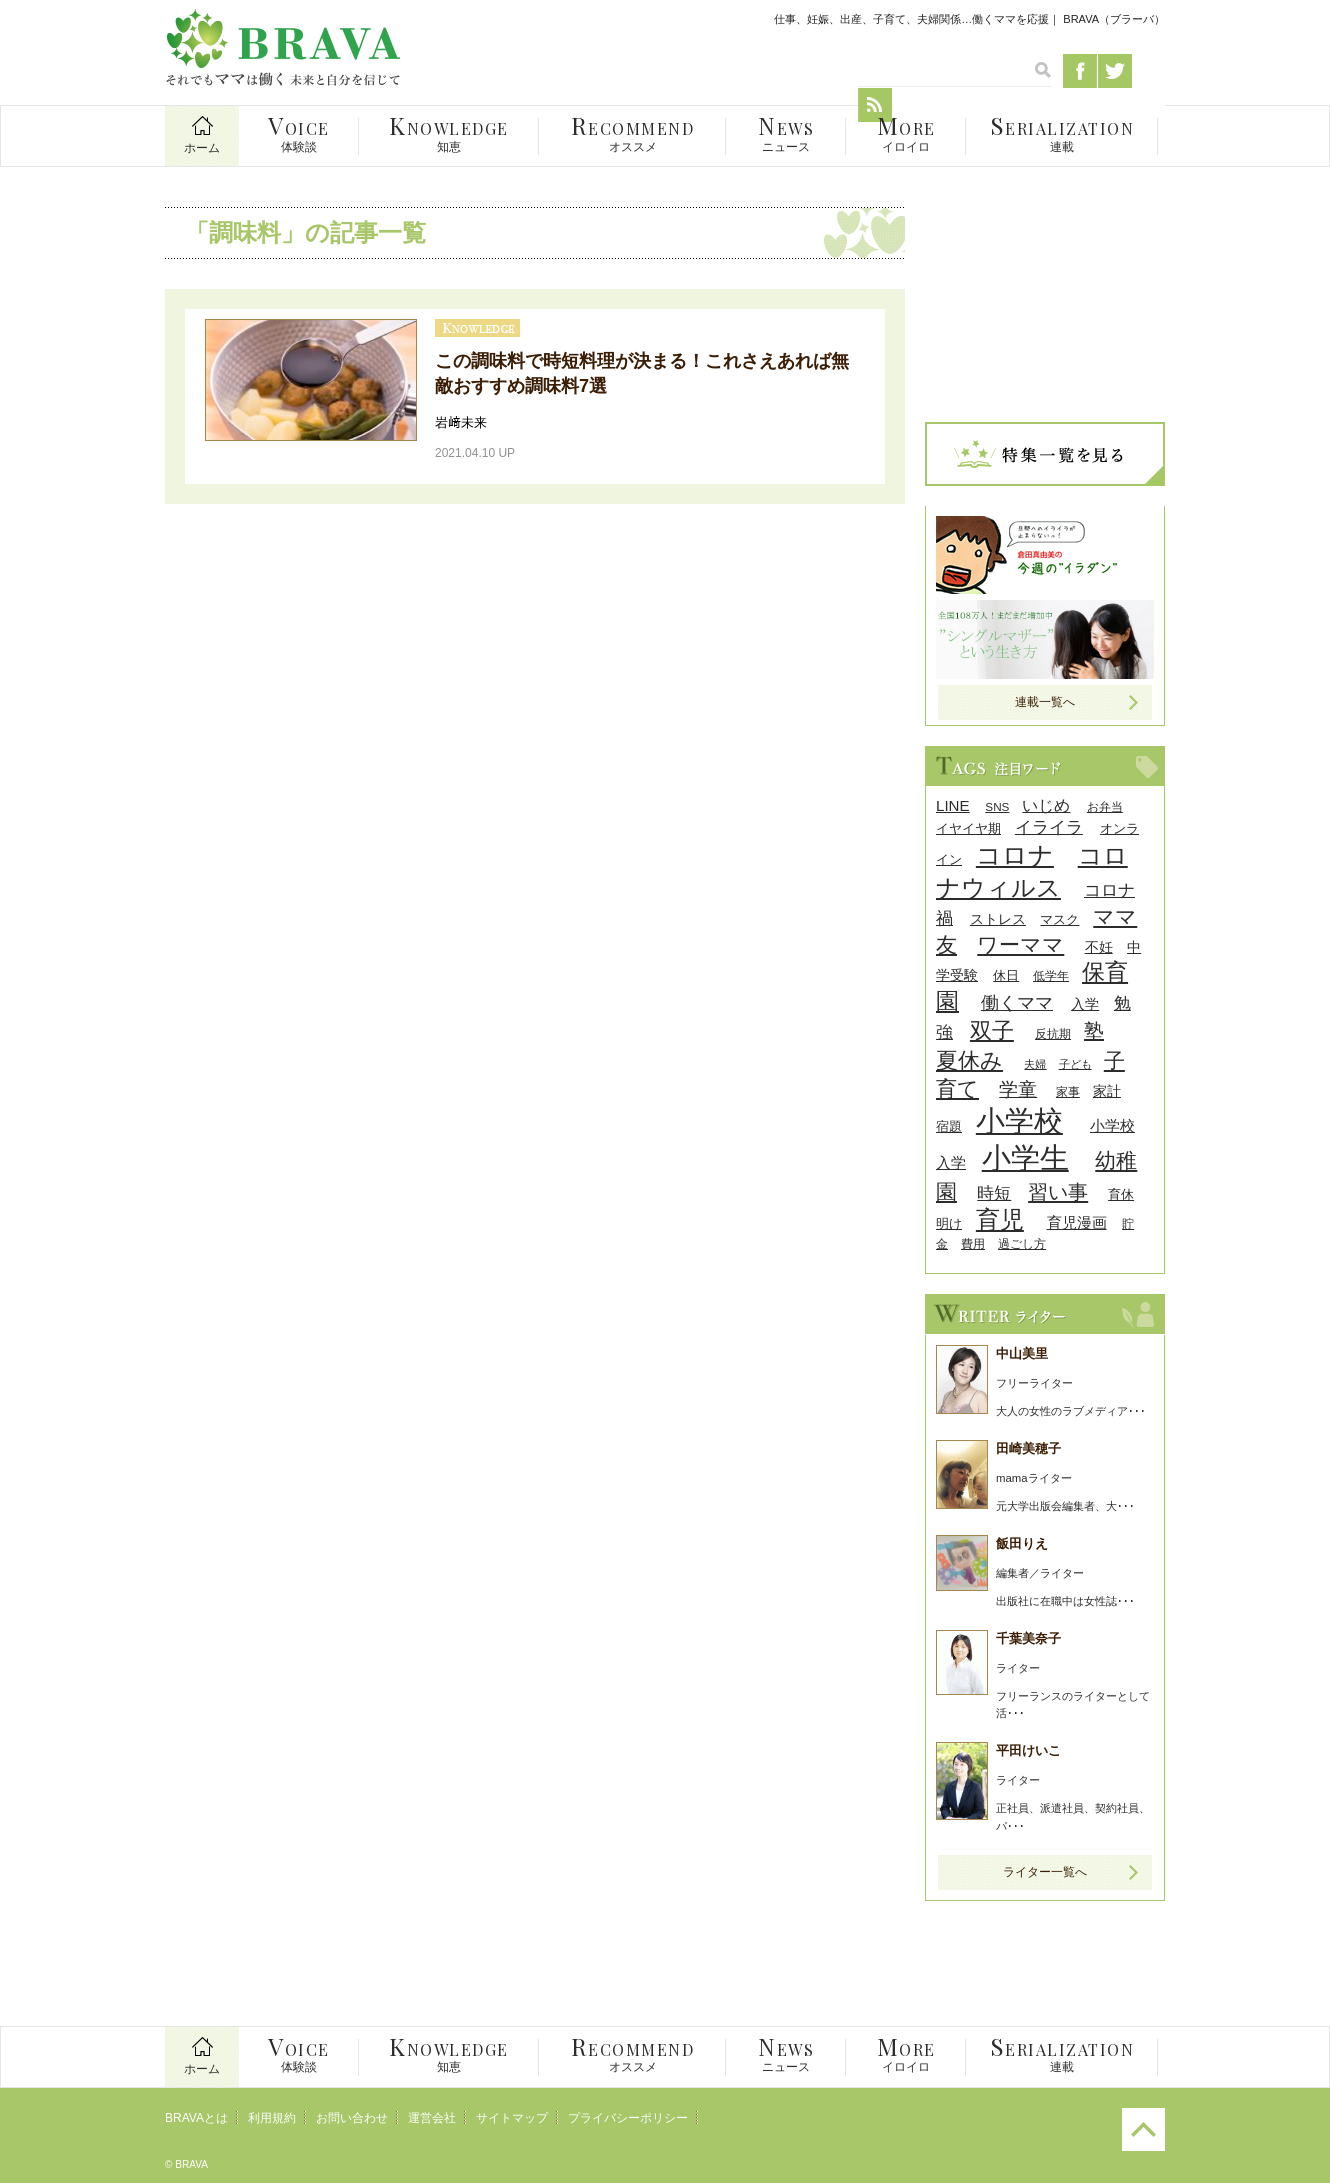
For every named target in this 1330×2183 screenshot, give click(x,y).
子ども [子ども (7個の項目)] (1075, 1064)
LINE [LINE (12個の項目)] (953, 805)
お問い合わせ (352, 2118)
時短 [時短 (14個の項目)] (994, 1193)
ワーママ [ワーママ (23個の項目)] (1020, 944)
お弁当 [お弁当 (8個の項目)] (1105, 806)
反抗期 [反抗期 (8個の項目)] (1053, 1033)
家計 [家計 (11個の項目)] (1107, 1091)
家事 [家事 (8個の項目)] (1068, 1091)
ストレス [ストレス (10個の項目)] (998, 919)
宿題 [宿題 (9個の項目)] (949, 1126)
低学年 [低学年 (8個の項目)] (1051, 975)
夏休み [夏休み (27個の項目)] (969, 1060)
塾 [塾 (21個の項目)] (1094, 1031)
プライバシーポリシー (628, 2118)
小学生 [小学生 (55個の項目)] (1025, 1158)
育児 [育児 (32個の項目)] (1000, 1219)
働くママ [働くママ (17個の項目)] (1017, 1002)
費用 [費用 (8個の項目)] (973, 1243)
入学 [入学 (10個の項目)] (1085, 1004)
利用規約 (272, 2118)
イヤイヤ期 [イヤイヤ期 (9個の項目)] (968, 828)
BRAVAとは (196, 2118)
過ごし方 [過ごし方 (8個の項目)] (1022, 1243)
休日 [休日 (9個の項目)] (1006, 975)
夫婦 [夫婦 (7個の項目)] (1035, 1064)
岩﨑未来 (461, 422)
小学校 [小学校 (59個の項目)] (1019, 1120)
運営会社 (432, 2118)
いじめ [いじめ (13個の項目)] (1046, 805)
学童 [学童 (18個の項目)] (1018, 1089)
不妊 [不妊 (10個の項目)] (1099, 947)
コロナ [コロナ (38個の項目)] (1015, 855)
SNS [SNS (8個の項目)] (997, 806)
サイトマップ (512, 2118)
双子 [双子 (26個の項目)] (992, 1030)
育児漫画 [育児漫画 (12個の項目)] (1077, 1222)
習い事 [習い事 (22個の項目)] (1058, 1192)
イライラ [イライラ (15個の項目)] (1049, 827)
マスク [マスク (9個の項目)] (1059, 919)
